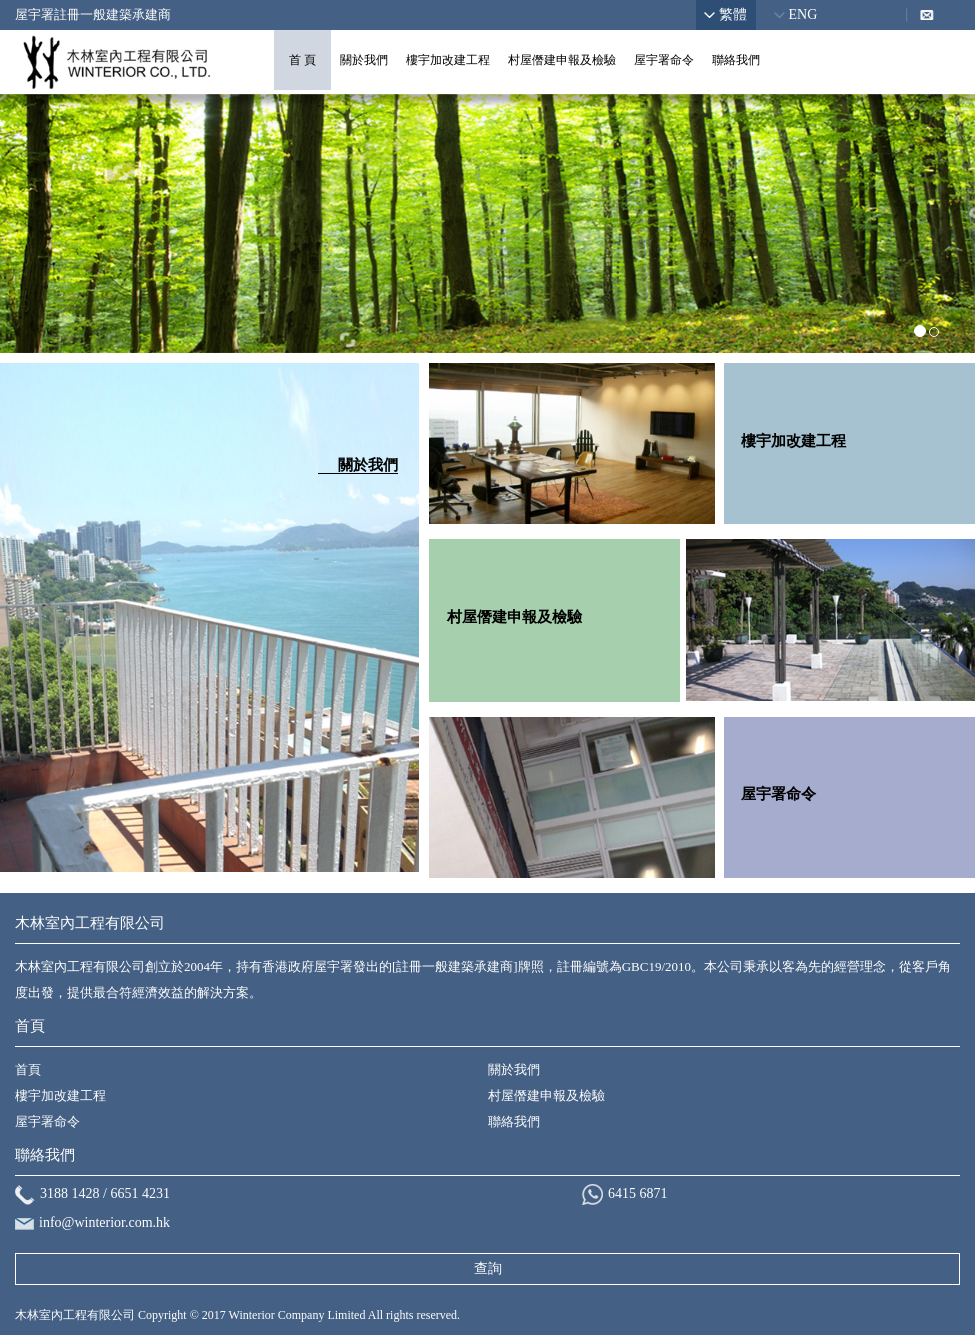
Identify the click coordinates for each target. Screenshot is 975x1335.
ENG (803, 14)
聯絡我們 (736, 60)
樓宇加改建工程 (448, 60)
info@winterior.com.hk (104, 1222)
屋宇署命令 (664, 60)
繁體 (733, 14)
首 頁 (302, 60)
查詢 (488, 1268)
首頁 (28, 1069)
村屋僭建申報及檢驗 (562, 60)
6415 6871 (638, 1193)
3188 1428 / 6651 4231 (105, 1193)
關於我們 (364, 60)
